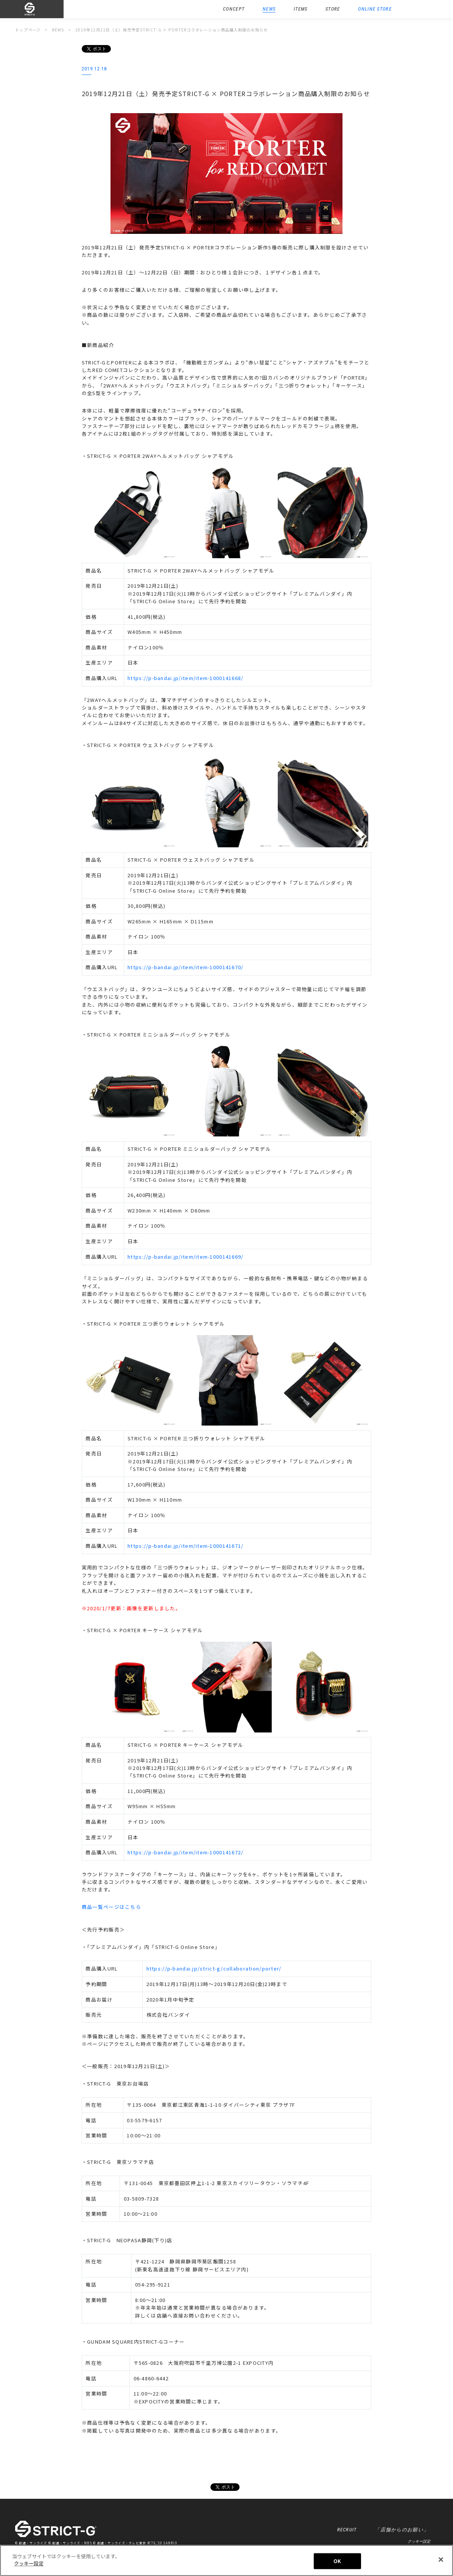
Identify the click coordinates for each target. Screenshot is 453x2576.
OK (337, 2561)
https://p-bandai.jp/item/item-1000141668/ (185, 678)
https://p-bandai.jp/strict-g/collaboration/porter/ (214, 1968)
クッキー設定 (419, 2541)
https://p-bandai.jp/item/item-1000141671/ (185, 1545)
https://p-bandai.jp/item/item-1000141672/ (185, 1852)
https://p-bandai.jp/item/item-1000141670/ (185, 967)
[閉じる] (441, 2559)
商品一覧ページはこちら (111, 1906)
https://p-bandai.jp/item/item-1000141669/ (185, 1256)
